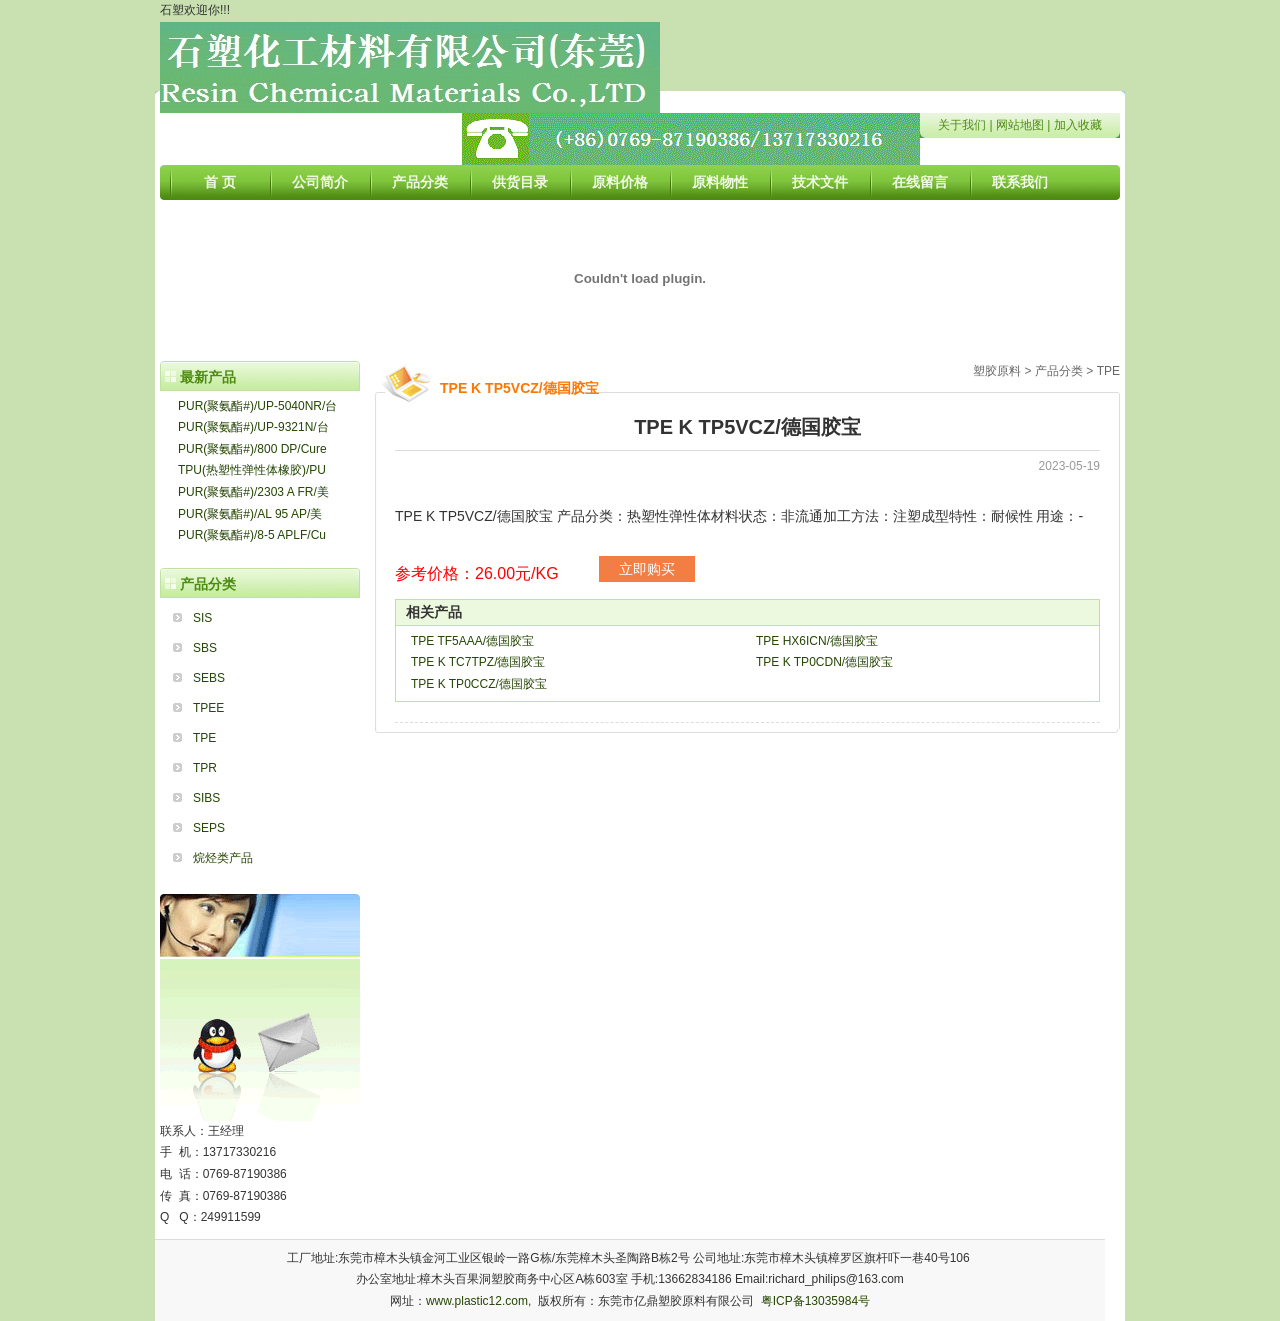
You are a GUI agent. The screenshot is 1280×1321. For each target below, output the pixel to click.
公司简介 (320, 182)
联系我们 (1020, 182)
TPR (205, 768)
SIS (202, 618)
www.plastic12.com (477, 1301)
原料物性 (720, 182)
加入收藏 (1078, 125)
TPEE (208, 708)
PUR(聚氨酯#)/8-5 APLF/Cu (252, 535)
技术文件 (820, 182)
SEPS (209, 828)
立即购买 (647, 569)
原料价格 (620, 182)
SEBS (209, 678)
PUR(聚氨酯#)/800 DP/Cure (252, 449)
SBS (205, 648)
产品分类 (420, 182)
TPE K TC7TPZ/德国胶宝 (478, 662)
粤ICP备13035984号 (815, 1301)
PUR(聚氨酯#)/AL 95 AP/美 (250, 514)
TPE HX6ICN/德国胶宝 (817, 641)
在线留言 (920, 182)
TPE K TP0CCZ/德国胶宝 (479, 684)
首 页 (220, 182)
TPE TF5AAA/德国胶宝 (472, 641)
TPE (204, 738)
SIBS (206, 798)
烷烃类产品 (223, 858)
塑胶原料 (997, 371)
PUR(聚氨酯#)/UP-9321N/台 (253, 427)
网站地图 (1020, 125)
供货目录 (520, 182)
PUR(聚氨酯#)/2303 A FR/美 (253, 492)
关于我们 (962, 125)
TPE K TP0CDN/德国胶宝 (824, 662)
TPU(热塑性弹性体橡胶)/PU (252, 470)
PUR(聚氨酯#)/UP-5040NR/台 (257, 406)
